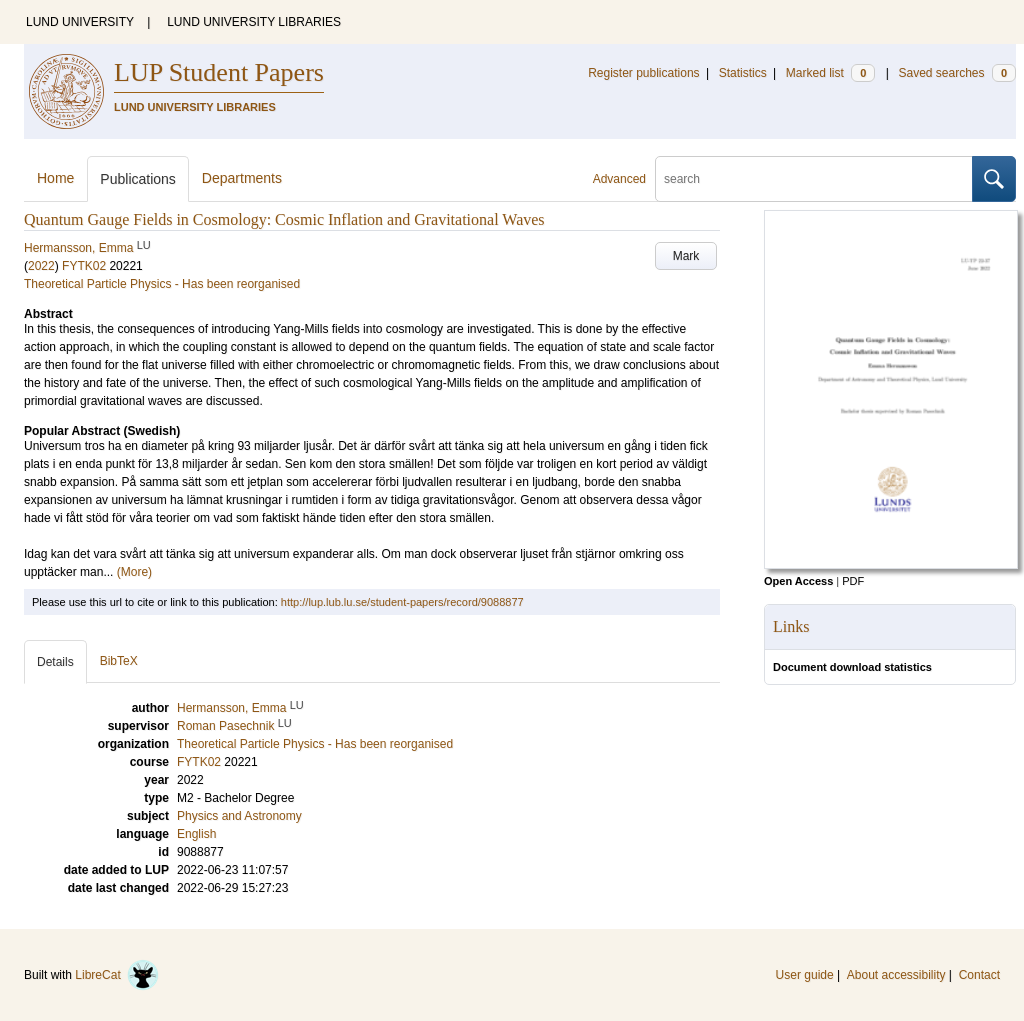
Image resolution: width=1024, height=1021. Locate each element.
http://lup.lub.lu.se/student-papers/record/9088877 (402, 602)
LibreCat (117, 975)
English (196, 834)
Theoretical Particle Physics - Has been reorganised (162, 284)
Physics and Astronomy (239, 816)
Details (55, 662)
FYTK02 (84, 266)
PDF (853, 581)
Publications (138, 179)
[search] (814, 179)
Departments (242, 178)
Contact (979, 975)
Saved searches (957, 73)
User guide (805, 975)
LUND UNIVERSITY (80, 22)
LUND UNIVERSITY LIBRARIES (254, 22)
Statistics (743, 73)
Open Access (798, 581)
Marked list (830, 73)
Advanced (619, 179)
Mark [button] (686, 256)
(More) (134, 572)
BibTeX (119, 661)
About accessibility (896, 975)
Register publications (643, 73)
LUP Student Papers (219, 72)
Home (55, 178)
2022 (41, 266)
